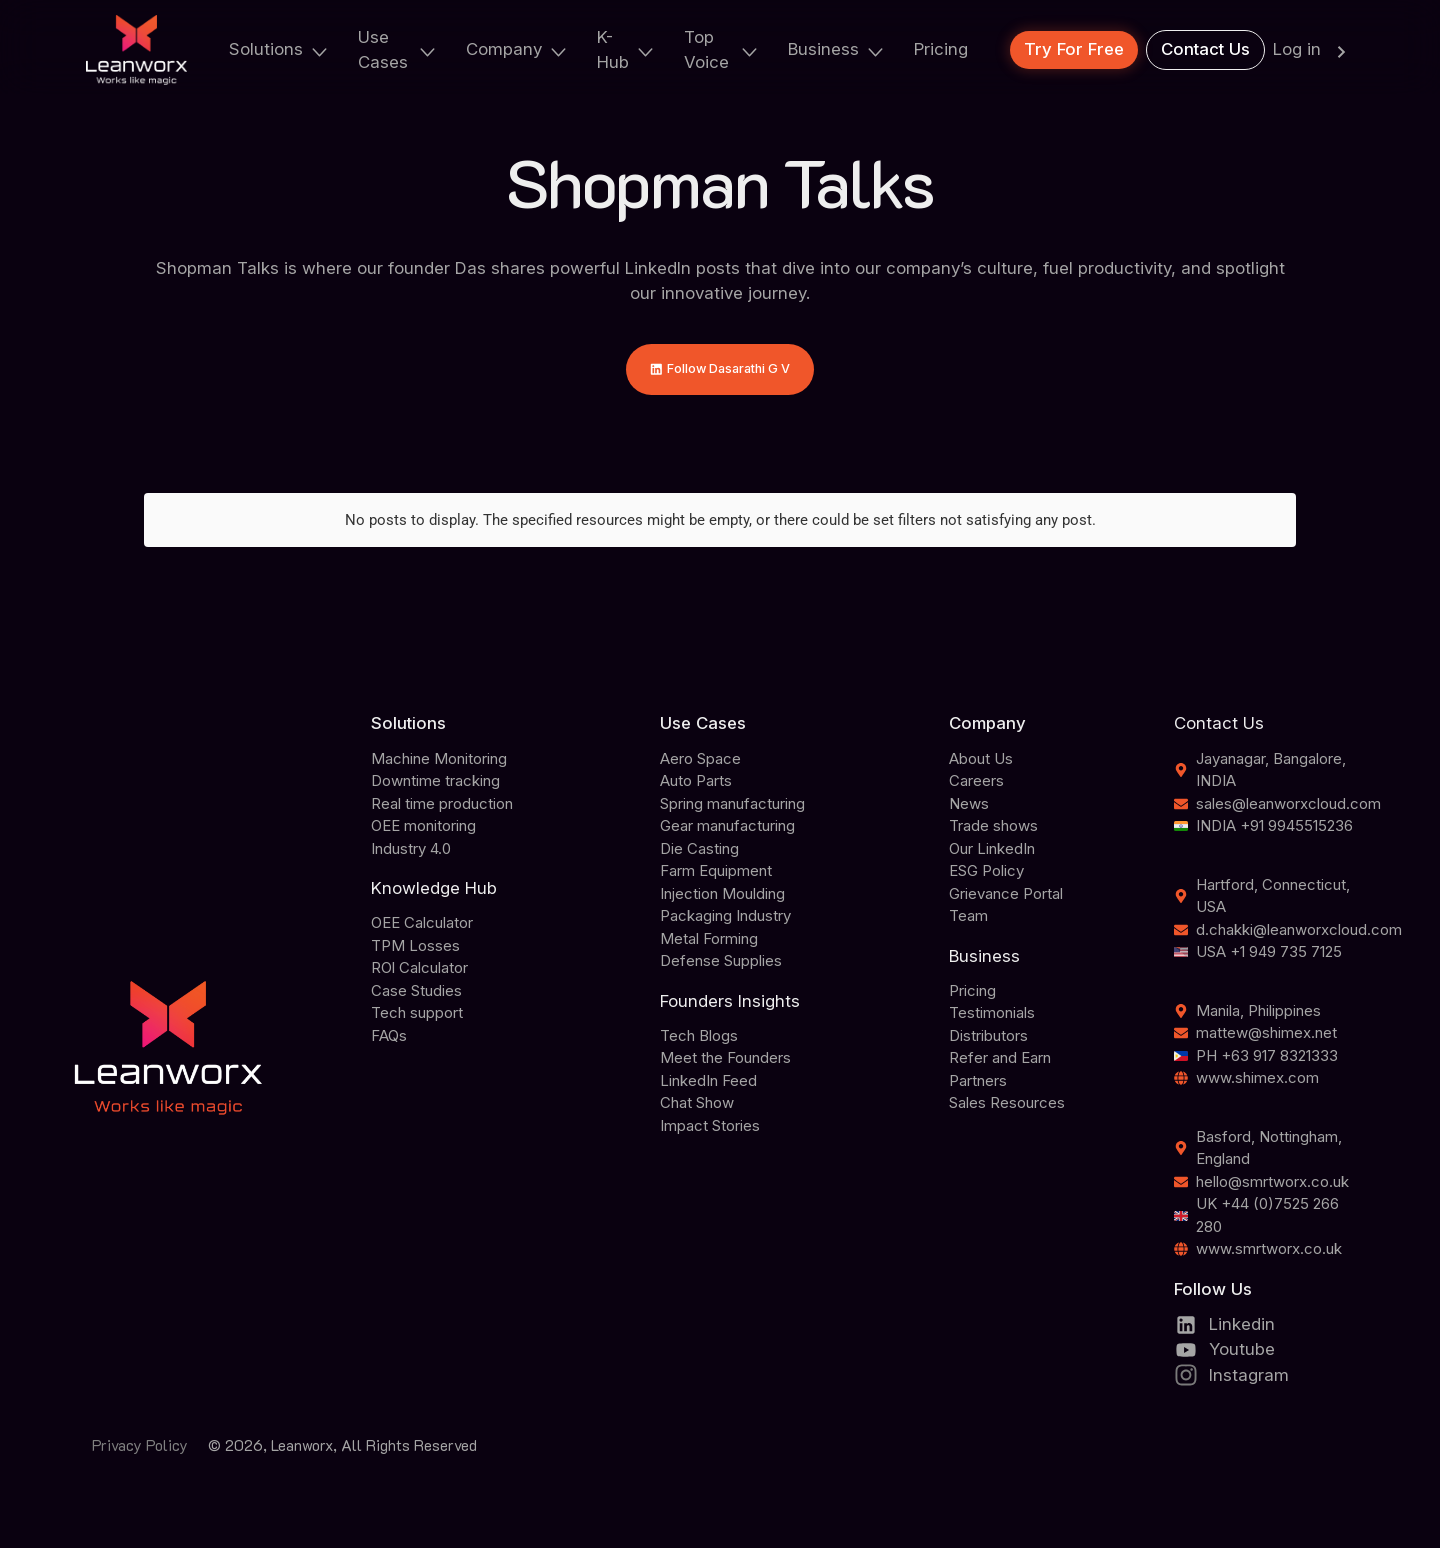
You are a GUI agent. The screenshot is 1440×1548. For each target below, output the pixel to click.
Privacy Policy (140, 1451)
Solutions (279, 49)
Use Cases (398, 49)
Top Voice (722, 49)
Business (837, 49)
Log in (1313, 50)
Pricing (941, 49)
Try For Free (1074, 49)
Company (517, 49)
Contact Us (1205, 49)
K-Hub (626, 49)
